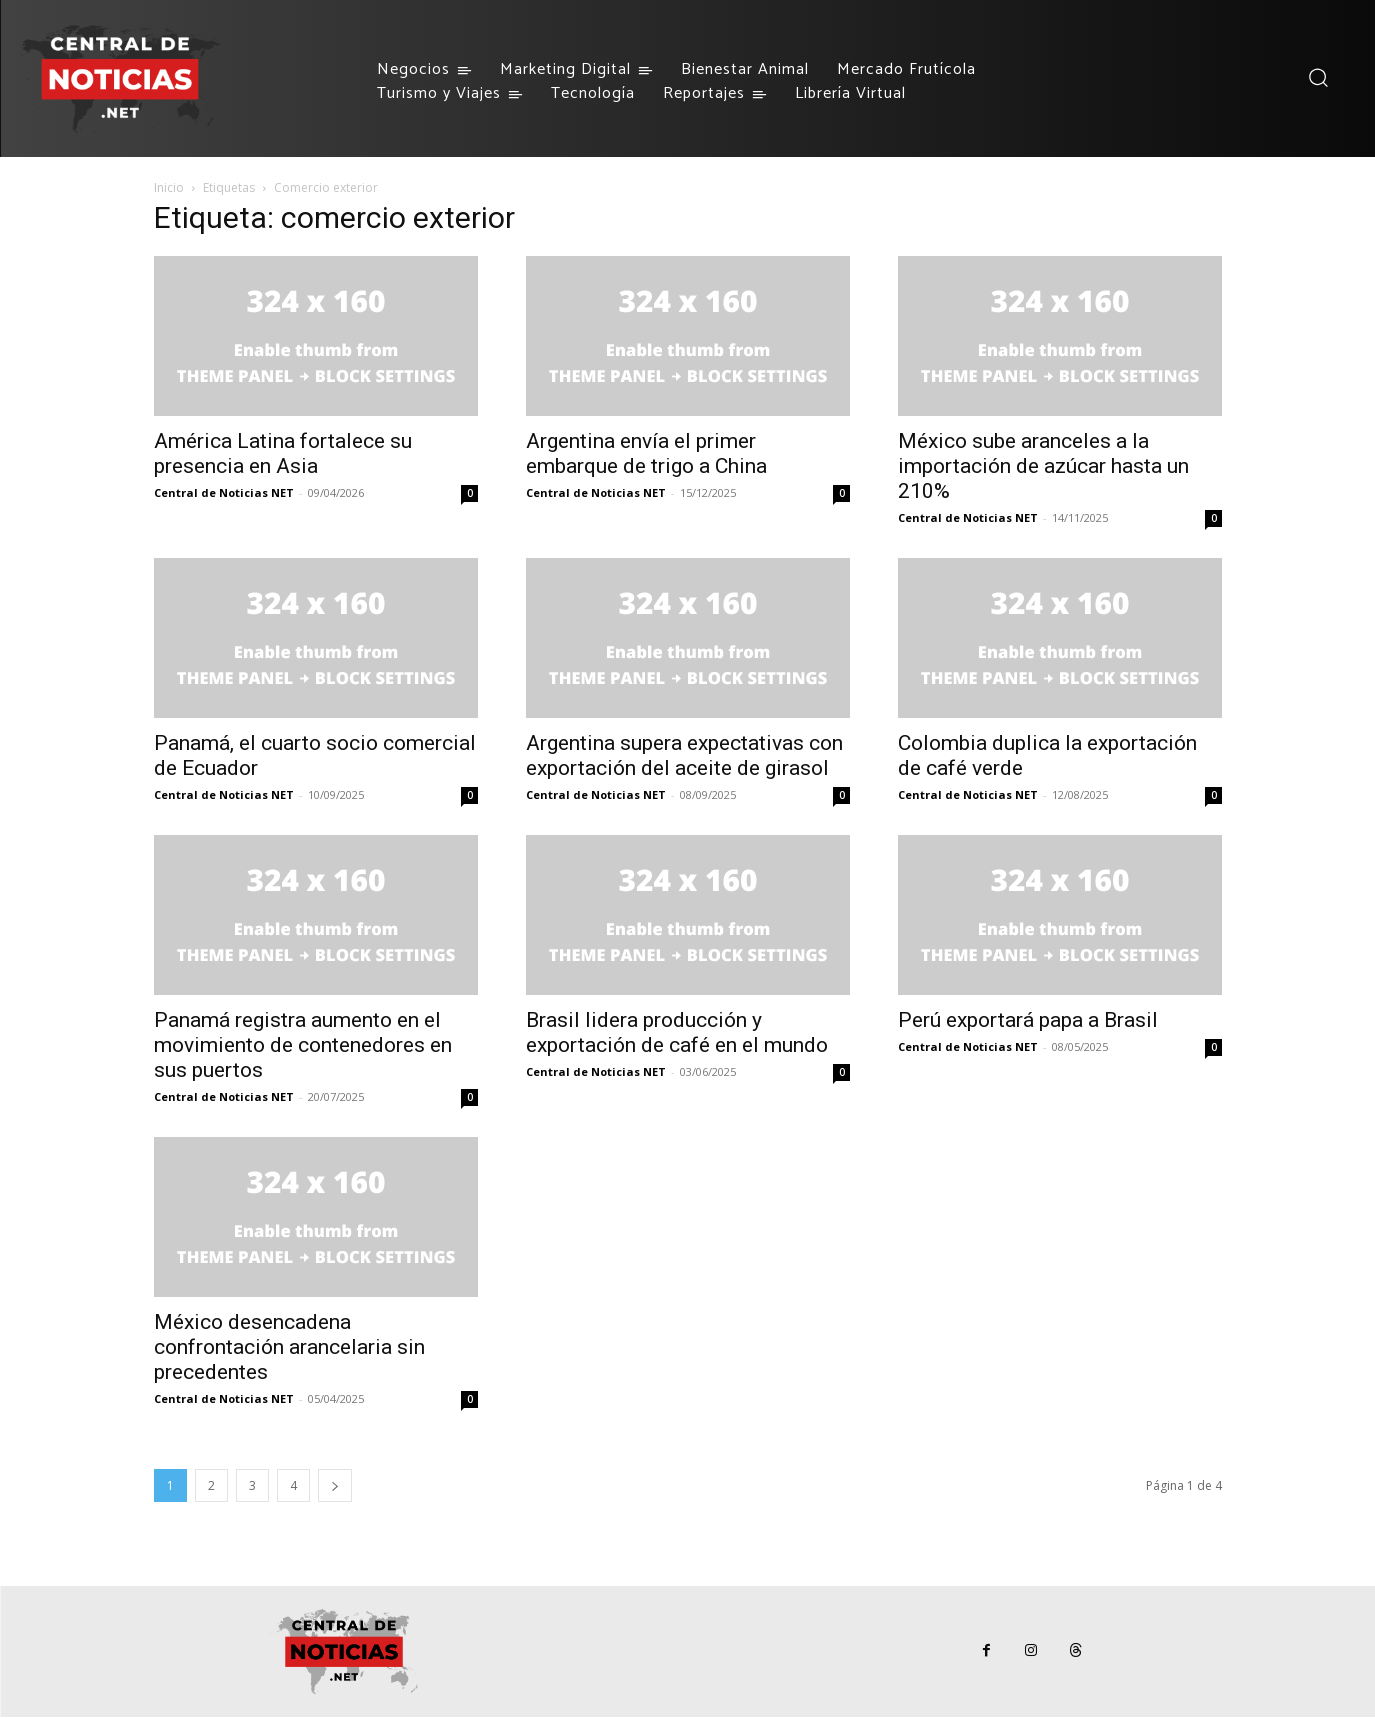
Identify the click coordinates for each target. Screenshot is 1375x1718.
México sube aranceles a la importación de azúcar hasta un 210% (1043, 466)
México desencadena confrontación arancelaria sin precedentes (289, 1347)
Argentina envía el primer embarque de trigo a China (646, 453)
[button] (1317, 77)
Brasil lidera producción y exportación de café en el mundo (677, 1032)
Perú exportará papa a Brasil (1028, 1020)
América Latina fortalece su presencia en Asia (283, 453)
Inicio (169, 187)
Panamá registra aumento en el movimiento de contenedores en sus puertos (303, 1045)
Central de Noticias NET (224, 492)
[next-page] (335, 1485)
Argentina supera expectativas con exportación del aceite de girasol (684, 755)
